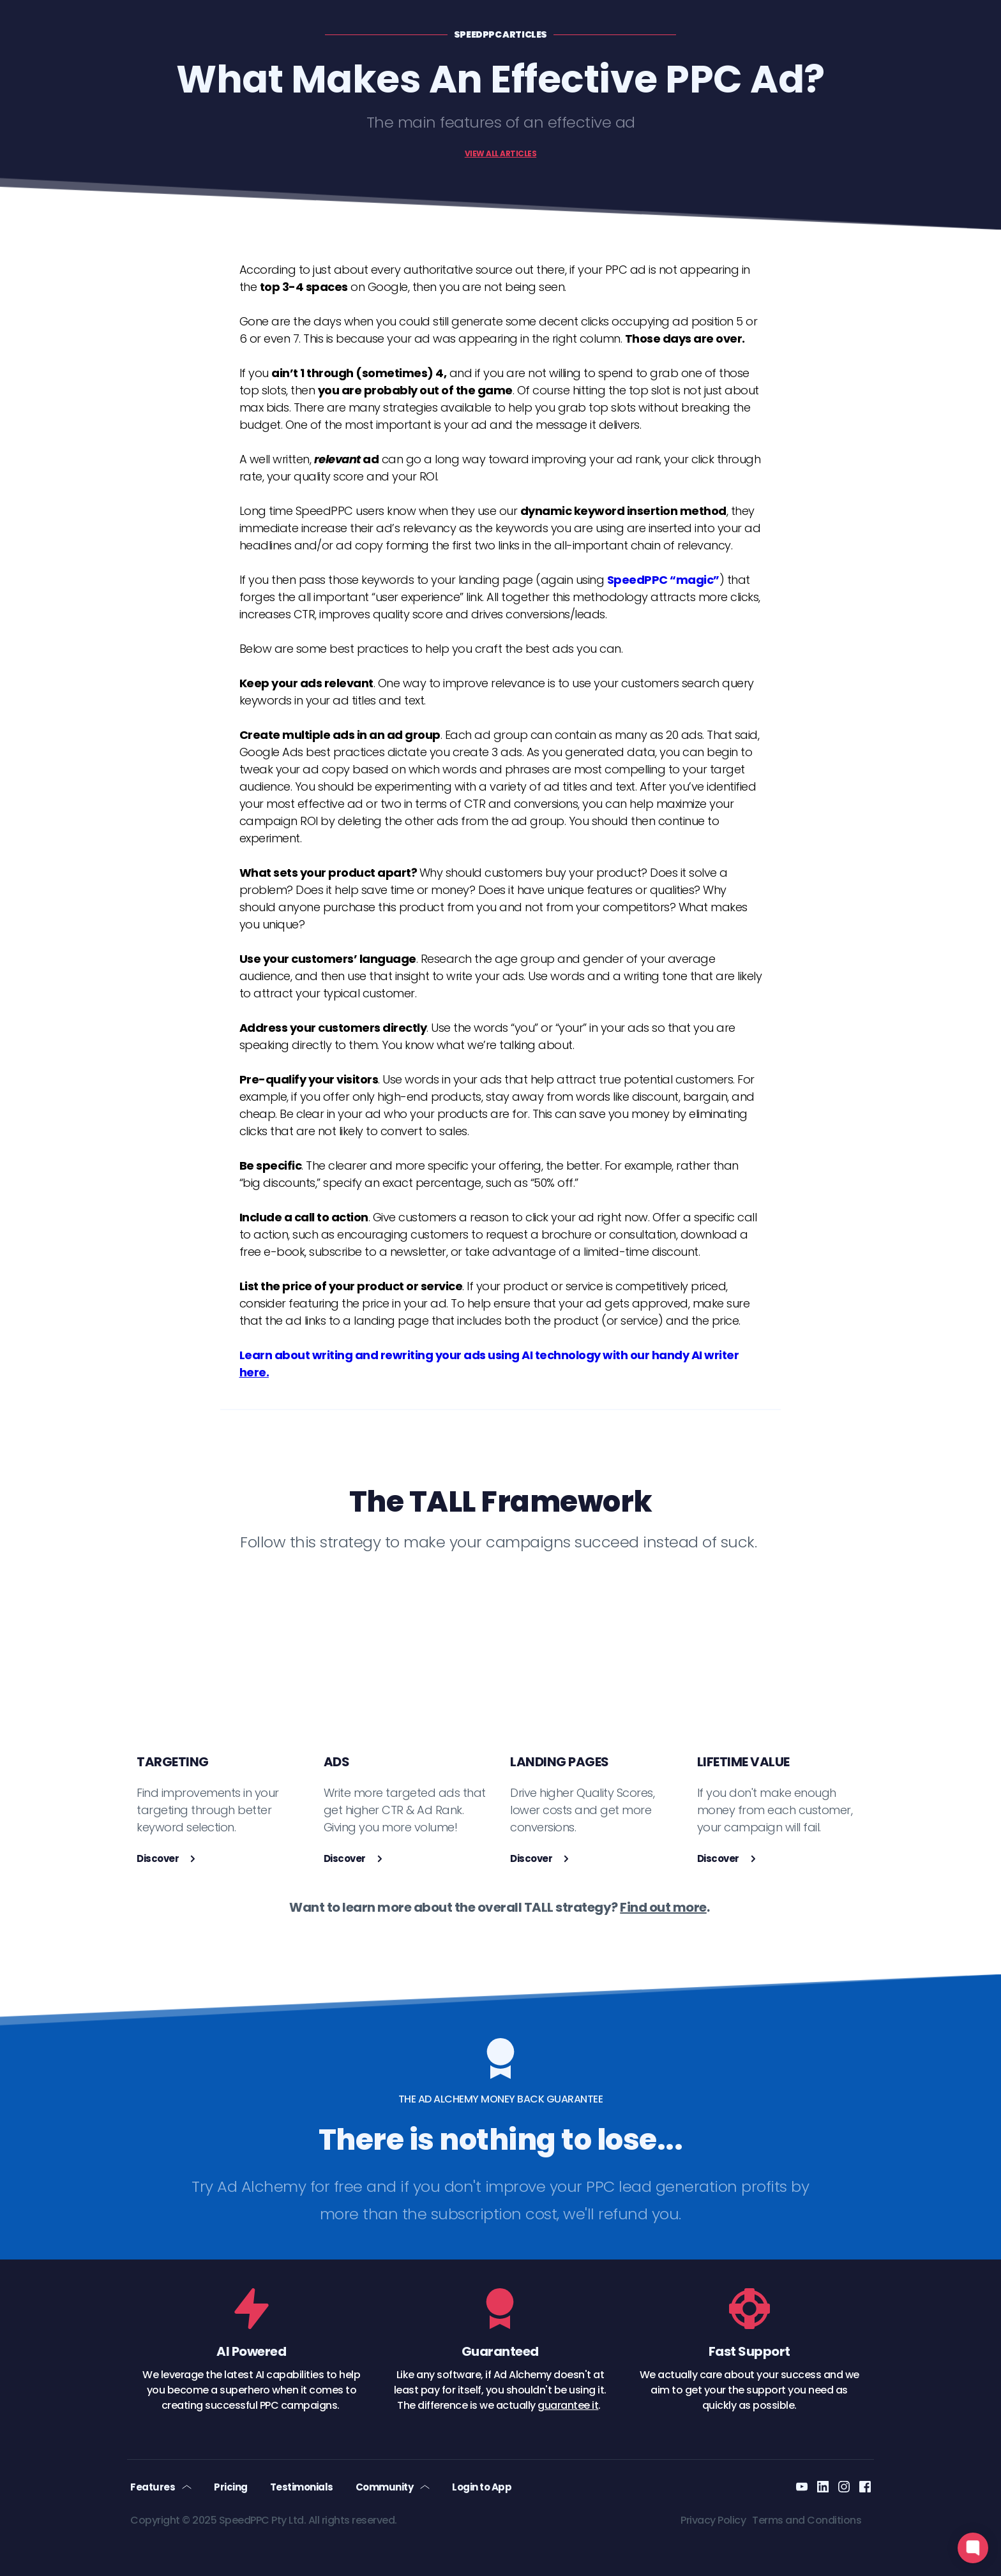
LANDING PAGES (559, 1762)
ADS (337, 1762)
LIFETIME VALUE (743, 1762)
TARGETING (173, 1762)
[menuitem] (161, 2487)
